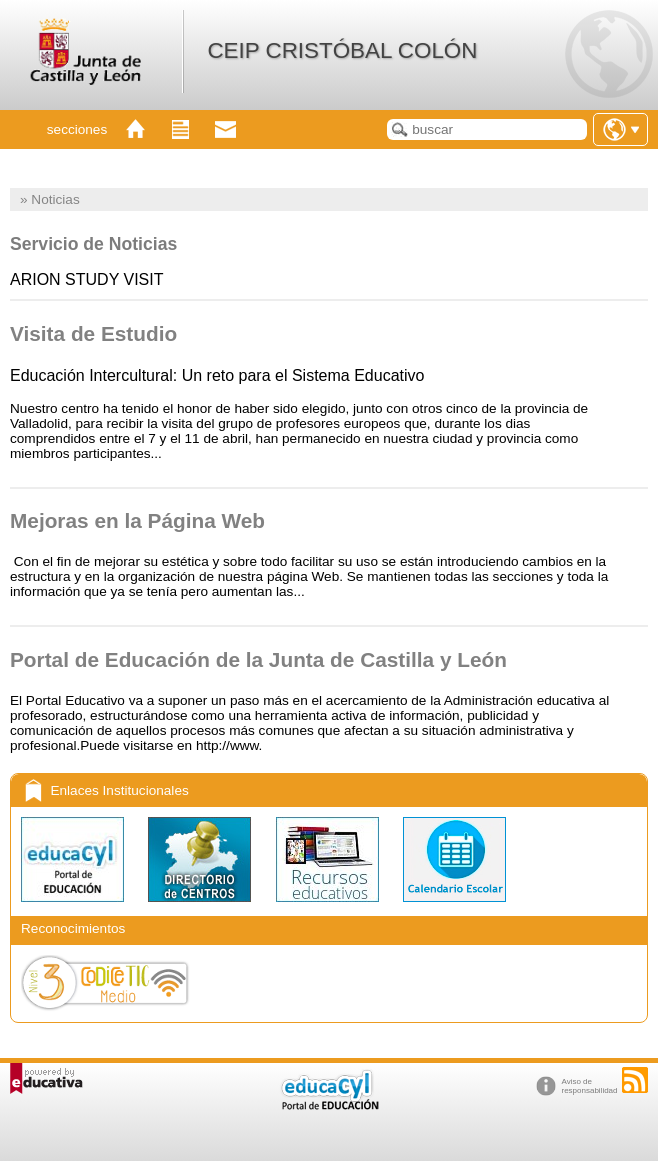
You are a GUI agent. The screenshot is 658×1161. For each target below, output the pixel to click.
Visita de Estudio (93, 333)
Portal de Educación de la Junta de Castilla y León (258, 659)
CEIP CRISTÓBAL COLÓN (342, 50)
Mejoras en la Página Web (137, 520)
